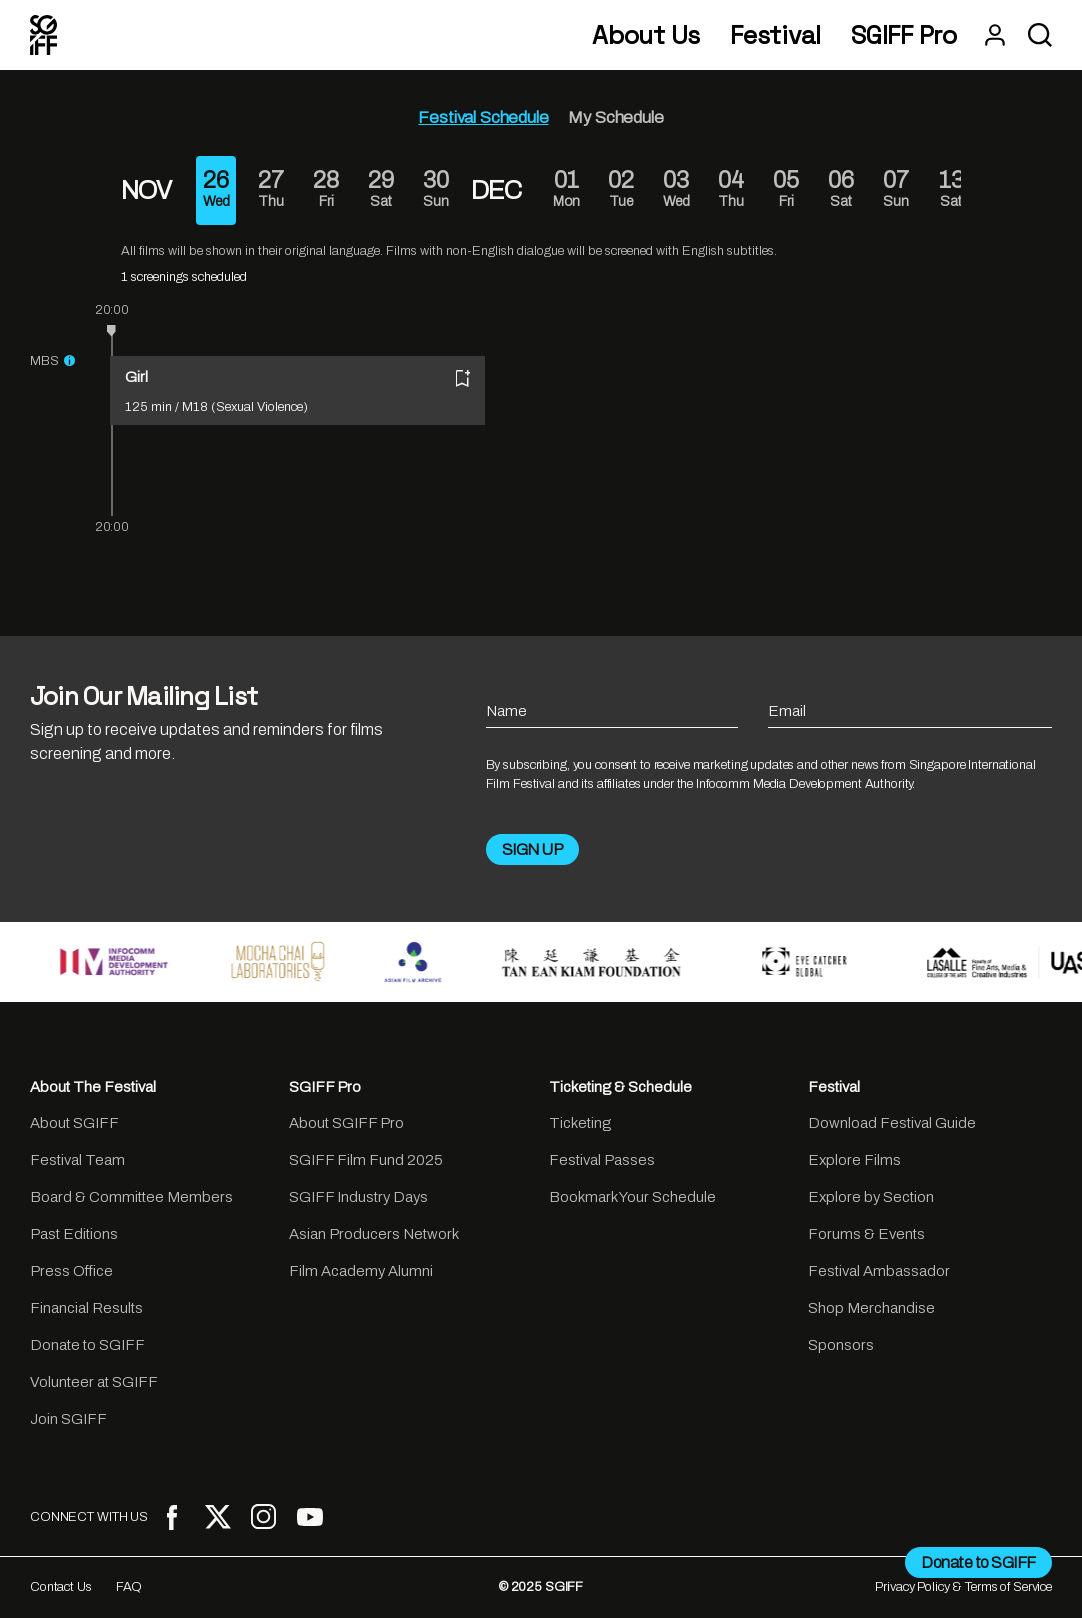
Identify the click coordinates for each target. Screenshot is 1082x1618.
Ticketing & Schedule (620, 1087)
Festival (775, 35)
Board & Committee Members (131, 1197)
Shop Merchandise (871, 1308)
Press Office (71, 1271)
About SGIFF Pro (346, 1123)
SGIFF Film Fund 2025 (366, 1160)
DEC (496, 190)
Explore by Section (871, 1197)
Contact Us (61, 1587)
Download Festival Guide (892, 1123)
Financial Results (86, 1308)
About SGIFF (74, 1123)
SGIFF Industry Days (358, 1197)
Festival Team (77, 1160)
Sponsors (841, 1345)
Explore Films (854, 1160)
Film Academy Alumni (361, 1271)
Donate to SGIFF (87, 1345)
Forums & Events (866, 1234)
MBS (52, 361)
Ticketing (580, 1123)
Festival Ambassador (879, 1271)
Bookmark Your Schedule (632, 1197)
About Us (646, 35)
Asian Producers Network (374, 1234)
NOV (146, 190)
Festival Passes (602, 1160)
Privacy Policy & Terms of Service (963, 1587)
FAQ (129, 1587)
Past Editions (74, 1234)
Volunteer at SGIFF (94, 1382)
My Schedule (615, 117)
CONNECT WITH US (89, 1517)
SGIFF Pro (904, 35)
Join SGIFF (68, 1419)
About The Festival (93, 1087)
